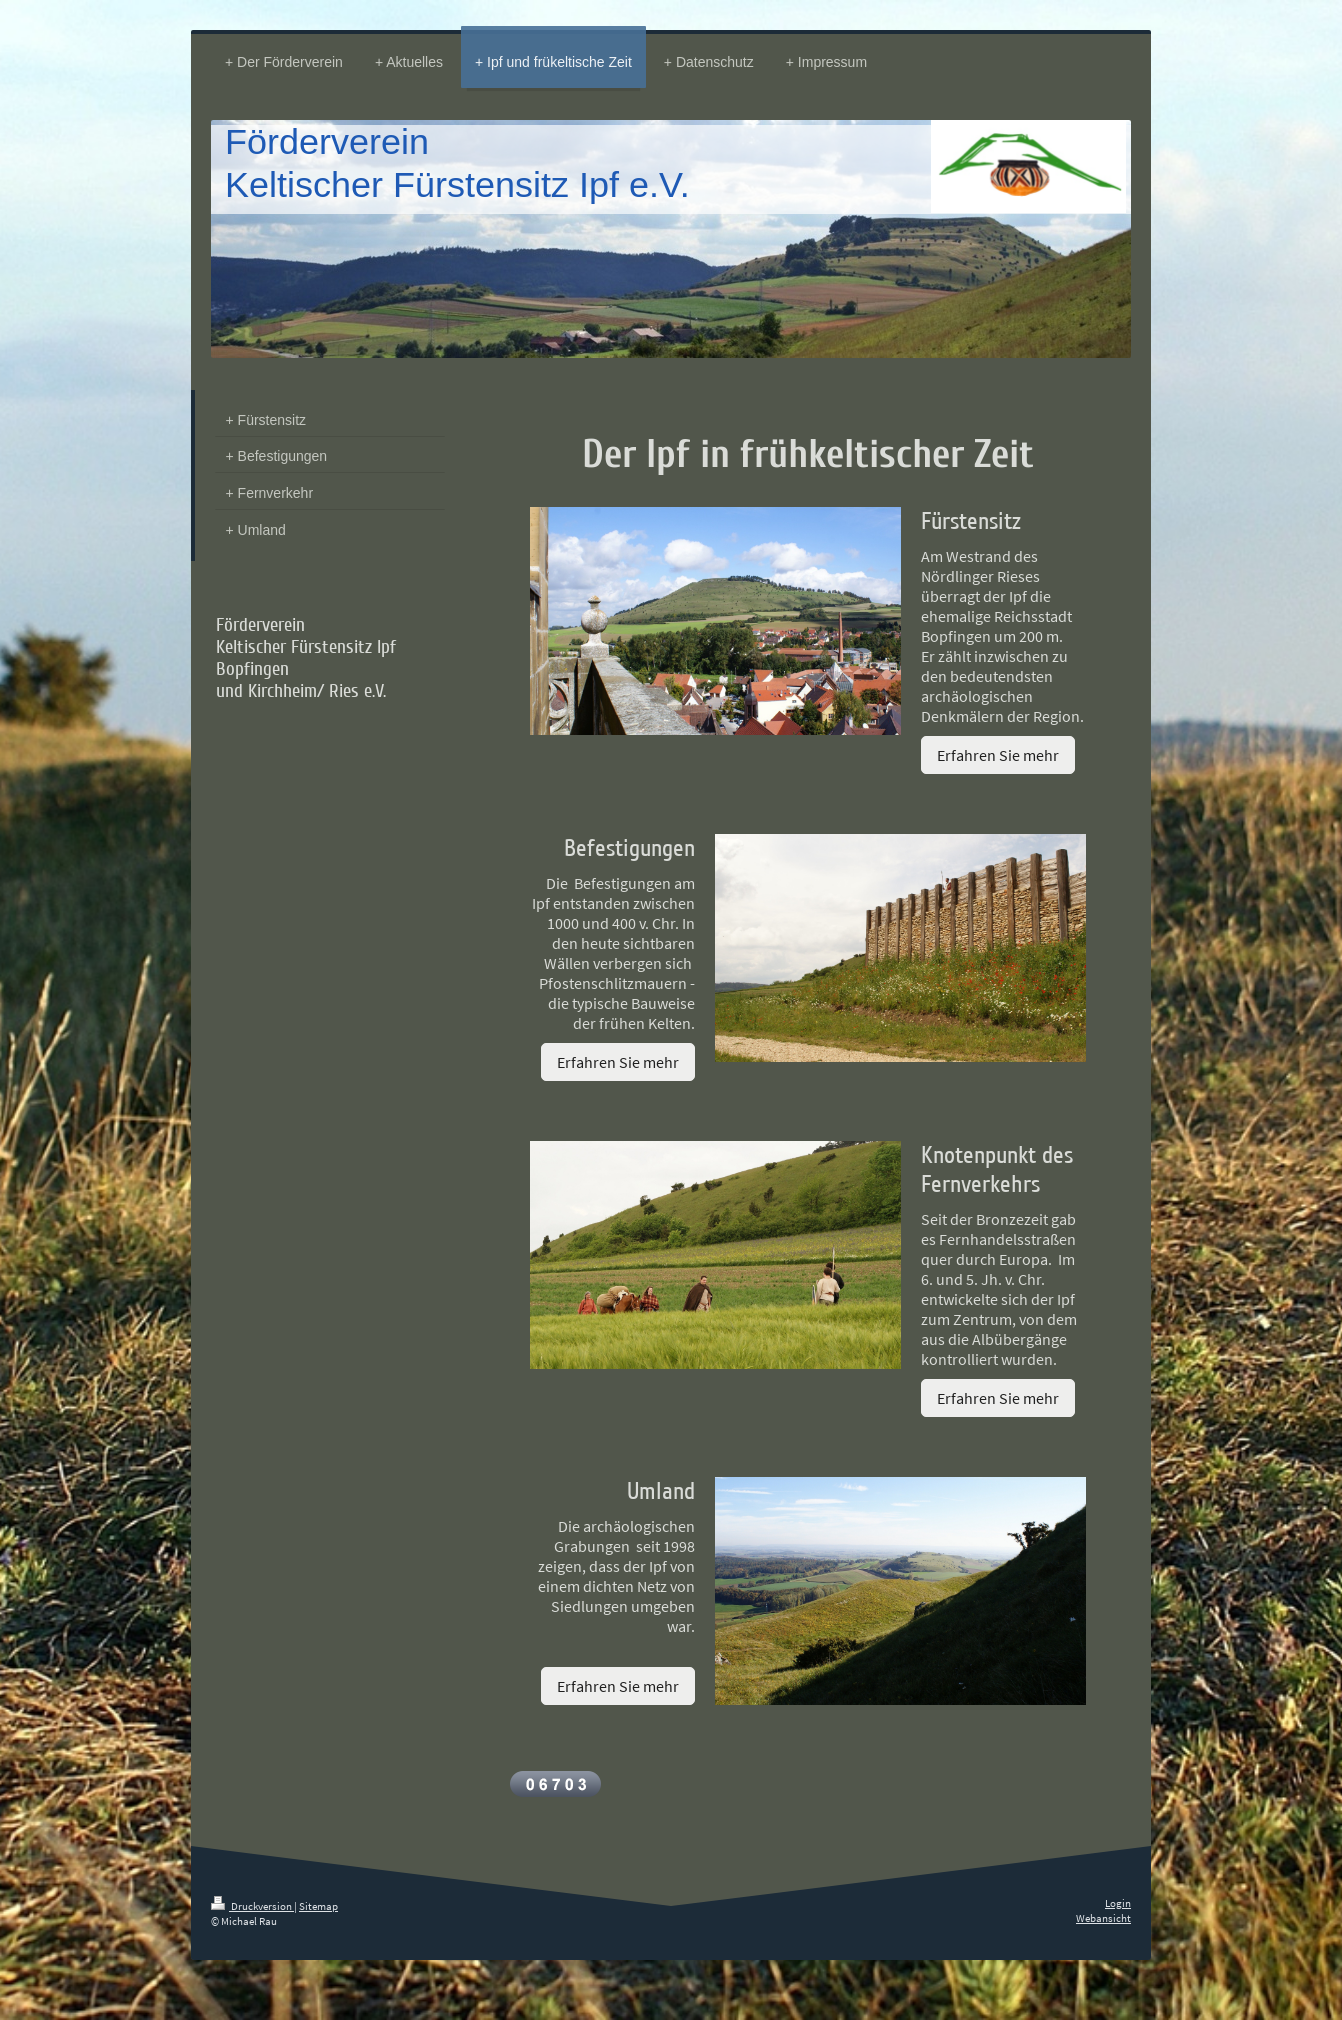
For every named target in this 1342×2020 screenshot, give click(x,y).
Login (1118, 1903)
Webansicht (1103, 1918)
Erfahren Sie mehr (998, 755)
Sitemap (318, 1906)
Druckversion (252, 1906)
